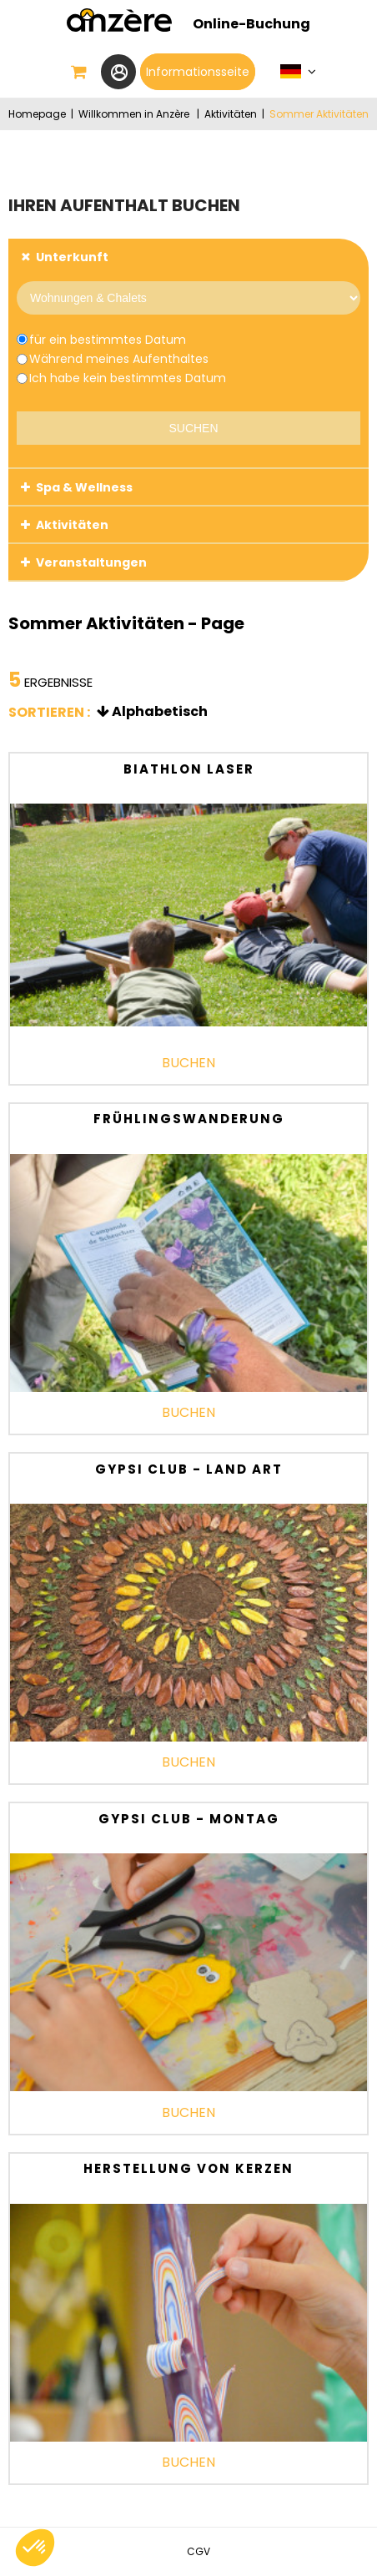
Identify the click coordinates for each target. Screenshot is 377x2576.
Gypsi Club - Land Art (189, 1469)
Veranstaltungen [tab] (91, 562)
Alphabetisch (160, 711)
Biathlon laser (188, 769)
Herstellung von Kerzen (188, 2168)
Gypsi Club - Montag (188, 1818)
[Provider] (188, 298)
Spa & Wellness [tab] (84, 487)
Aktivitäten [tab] (72, 525)
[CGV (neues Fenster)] (198, 2551)
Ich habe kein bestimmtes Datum (127, 378)
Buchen (188, 1062)
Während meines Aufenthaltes (119, 358)
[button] (79, 71)
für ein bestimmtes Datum (107, 339)
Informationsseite (197, 71)
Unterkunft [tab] (72, 257)
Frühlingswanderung (188, 1118)
